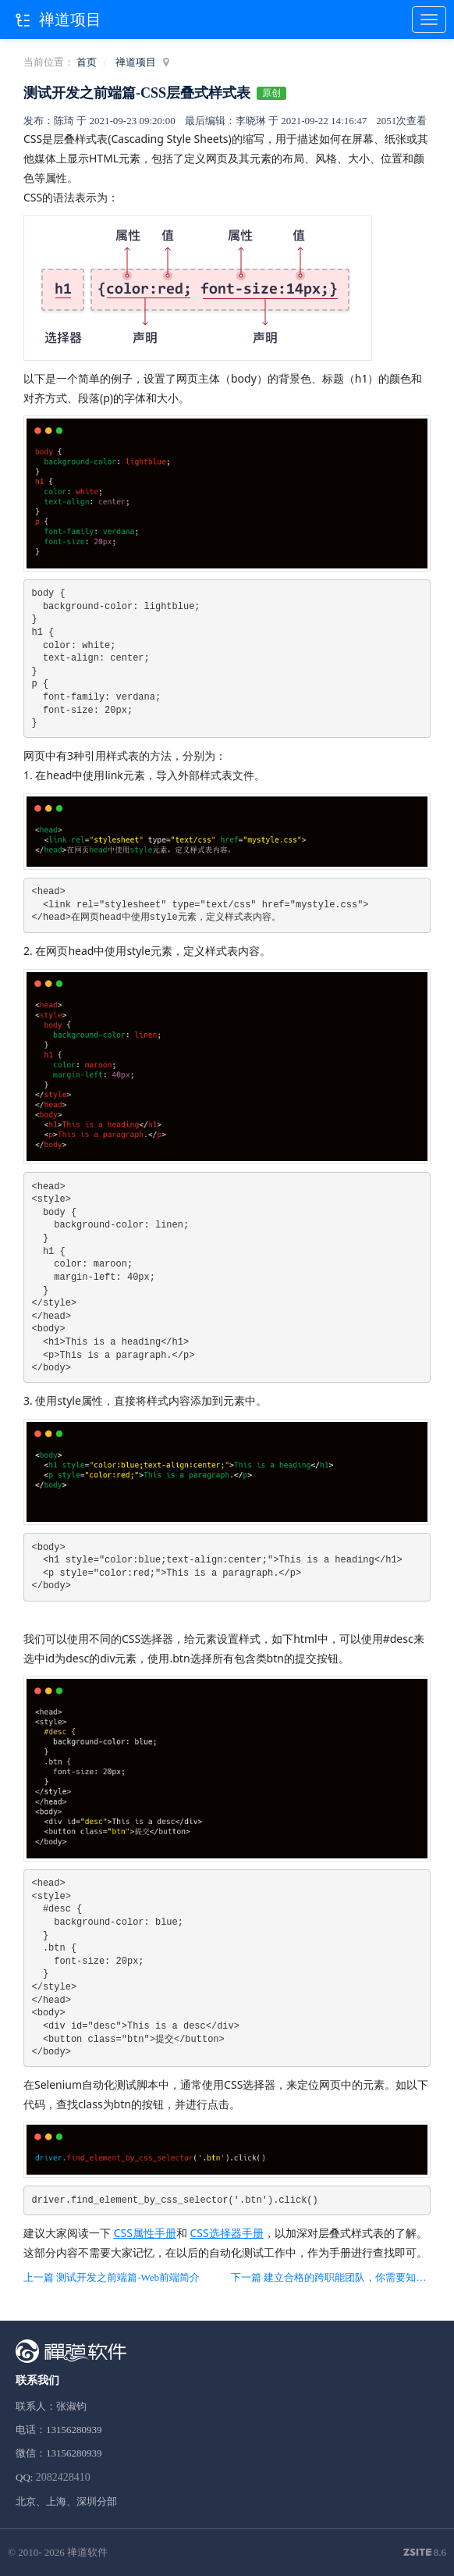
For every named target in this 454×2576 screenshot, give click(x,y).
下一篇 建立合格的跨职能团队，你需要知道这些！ (331, 2277)
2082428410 (63, 2477)
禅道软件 (87, 2552)
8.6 (425, 2553)
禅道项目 (135, 62)
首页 (86, 62)
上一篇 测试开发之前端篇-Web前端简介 (111, 2277)
